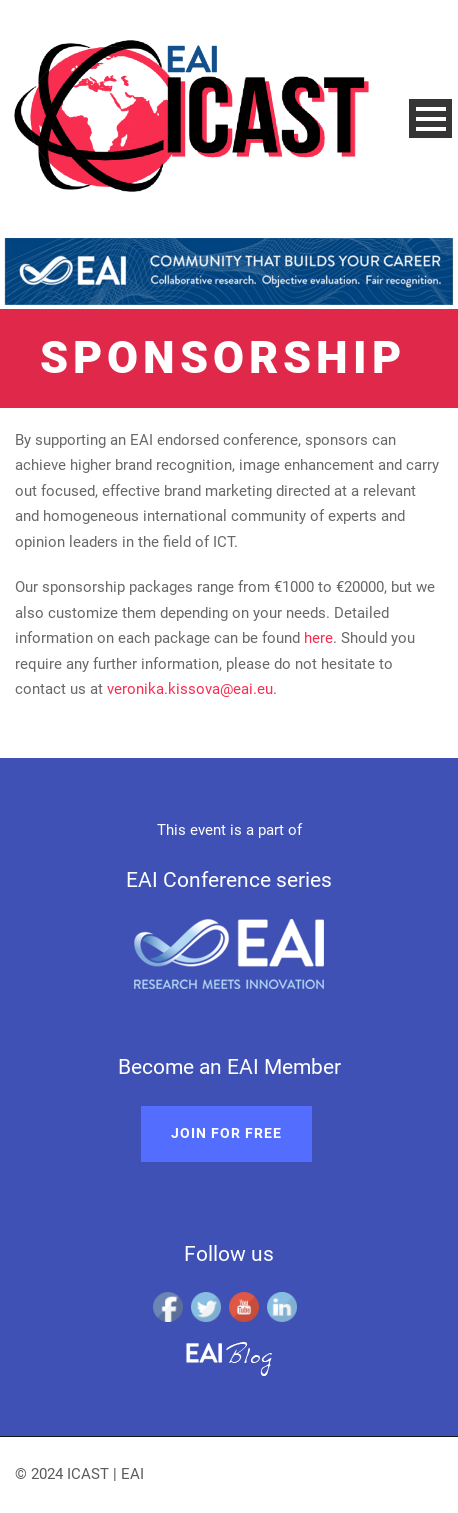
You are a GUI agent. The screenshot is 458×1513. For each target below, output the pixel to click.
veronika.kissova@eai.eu (190, 689)
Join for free (226, 1133)
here (318, 638)
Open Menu (430, 118)
